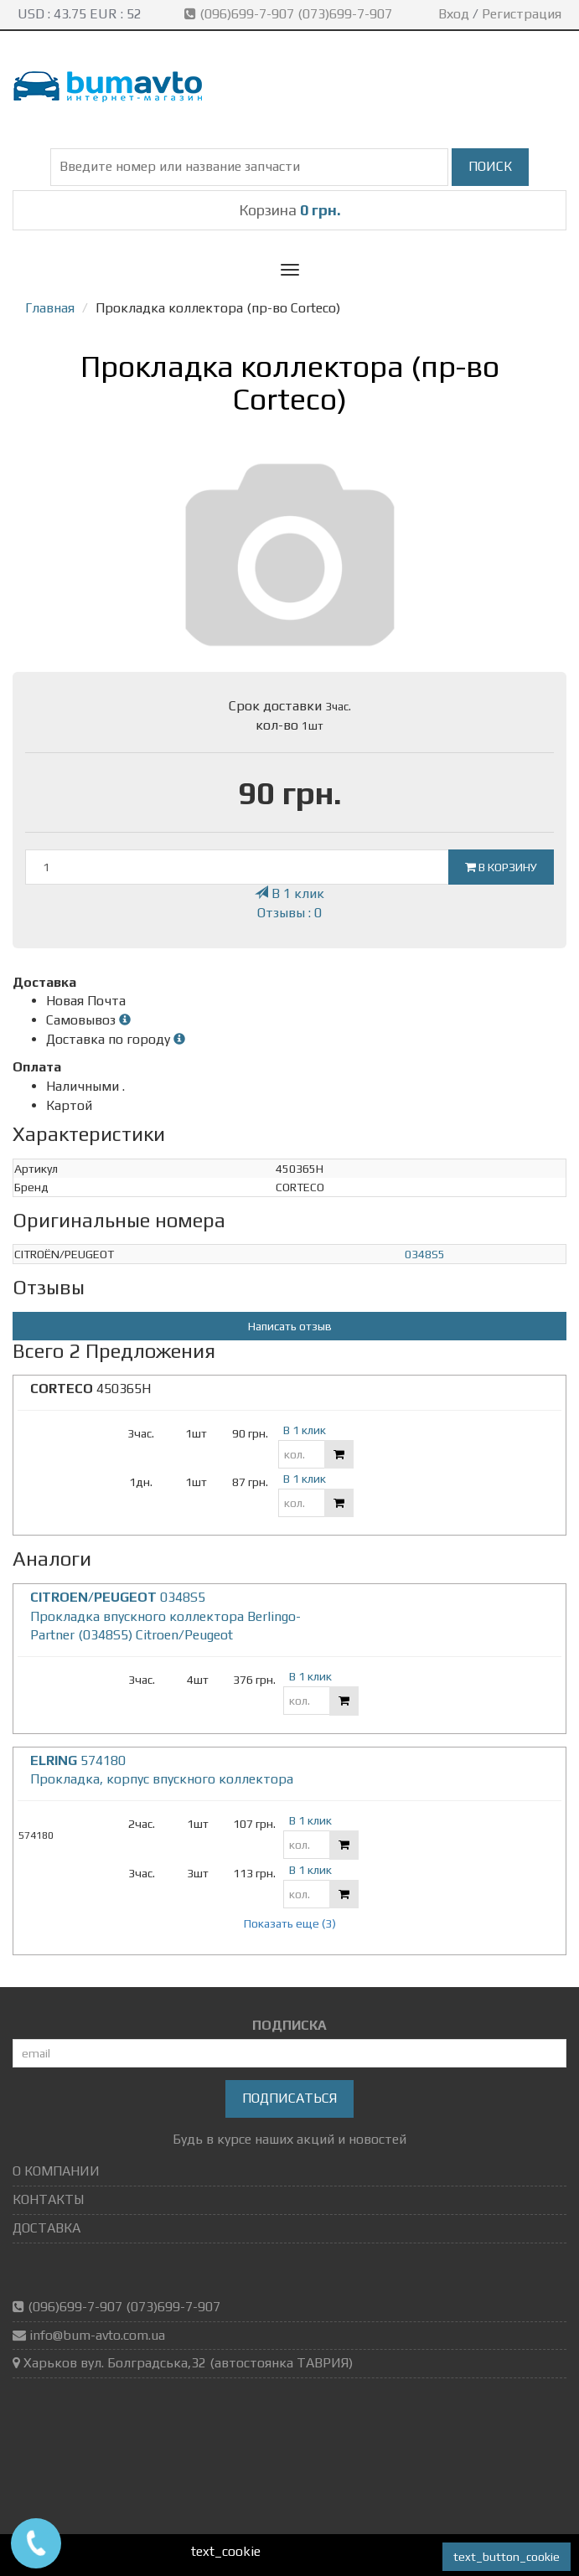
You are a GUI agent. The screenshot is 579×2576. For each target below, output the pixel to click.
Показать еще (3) (290, 1923)
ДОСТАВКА (46, 2228)
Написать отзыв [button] (290, 1326)
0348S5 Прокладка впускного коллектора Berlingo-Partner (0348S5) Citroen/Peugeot (165, 1616)
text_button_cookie (506, 2556)
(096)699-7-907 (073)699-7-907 (289, 14)
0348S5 (425, 1254)
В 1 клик (289, 893)
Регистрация (521, 14)
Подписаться (289, 2098)
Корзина (290, 210)
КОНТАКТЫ (48, 2199)
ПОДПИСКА (289, 2025)
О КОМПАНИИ (56, 2171)
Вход (453, 14)
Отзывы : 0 (289, 913)
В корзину (501, 867)
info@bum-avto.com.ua (97, 2335)
